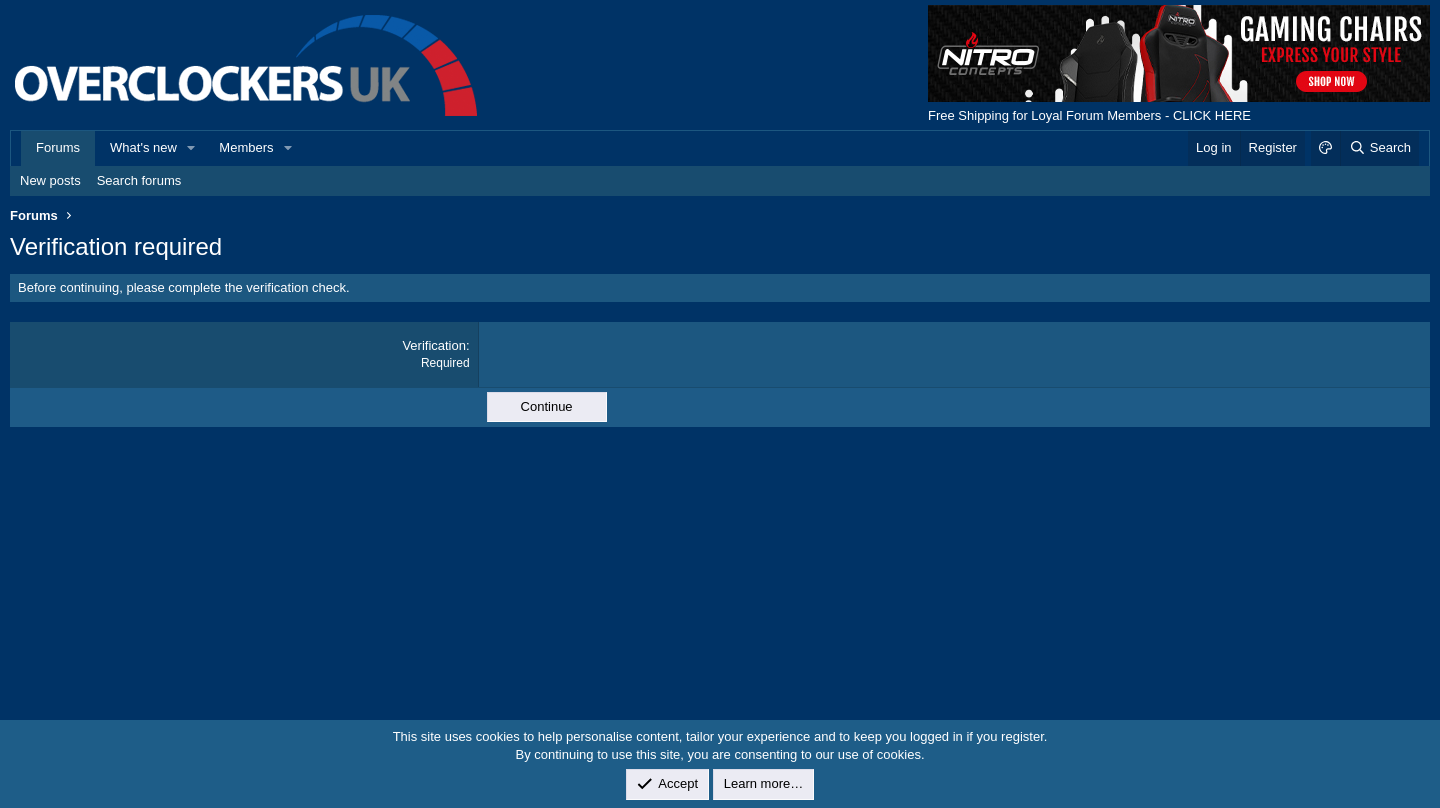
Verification (434, 345)
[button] (192, 148)
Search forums (139, 180)
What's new (143, 147)
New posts (50, 180)
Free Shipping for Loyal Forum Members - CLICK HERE (1089, 115)
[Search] (1379, 148)
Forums (58, 147)
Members (246, 147)
